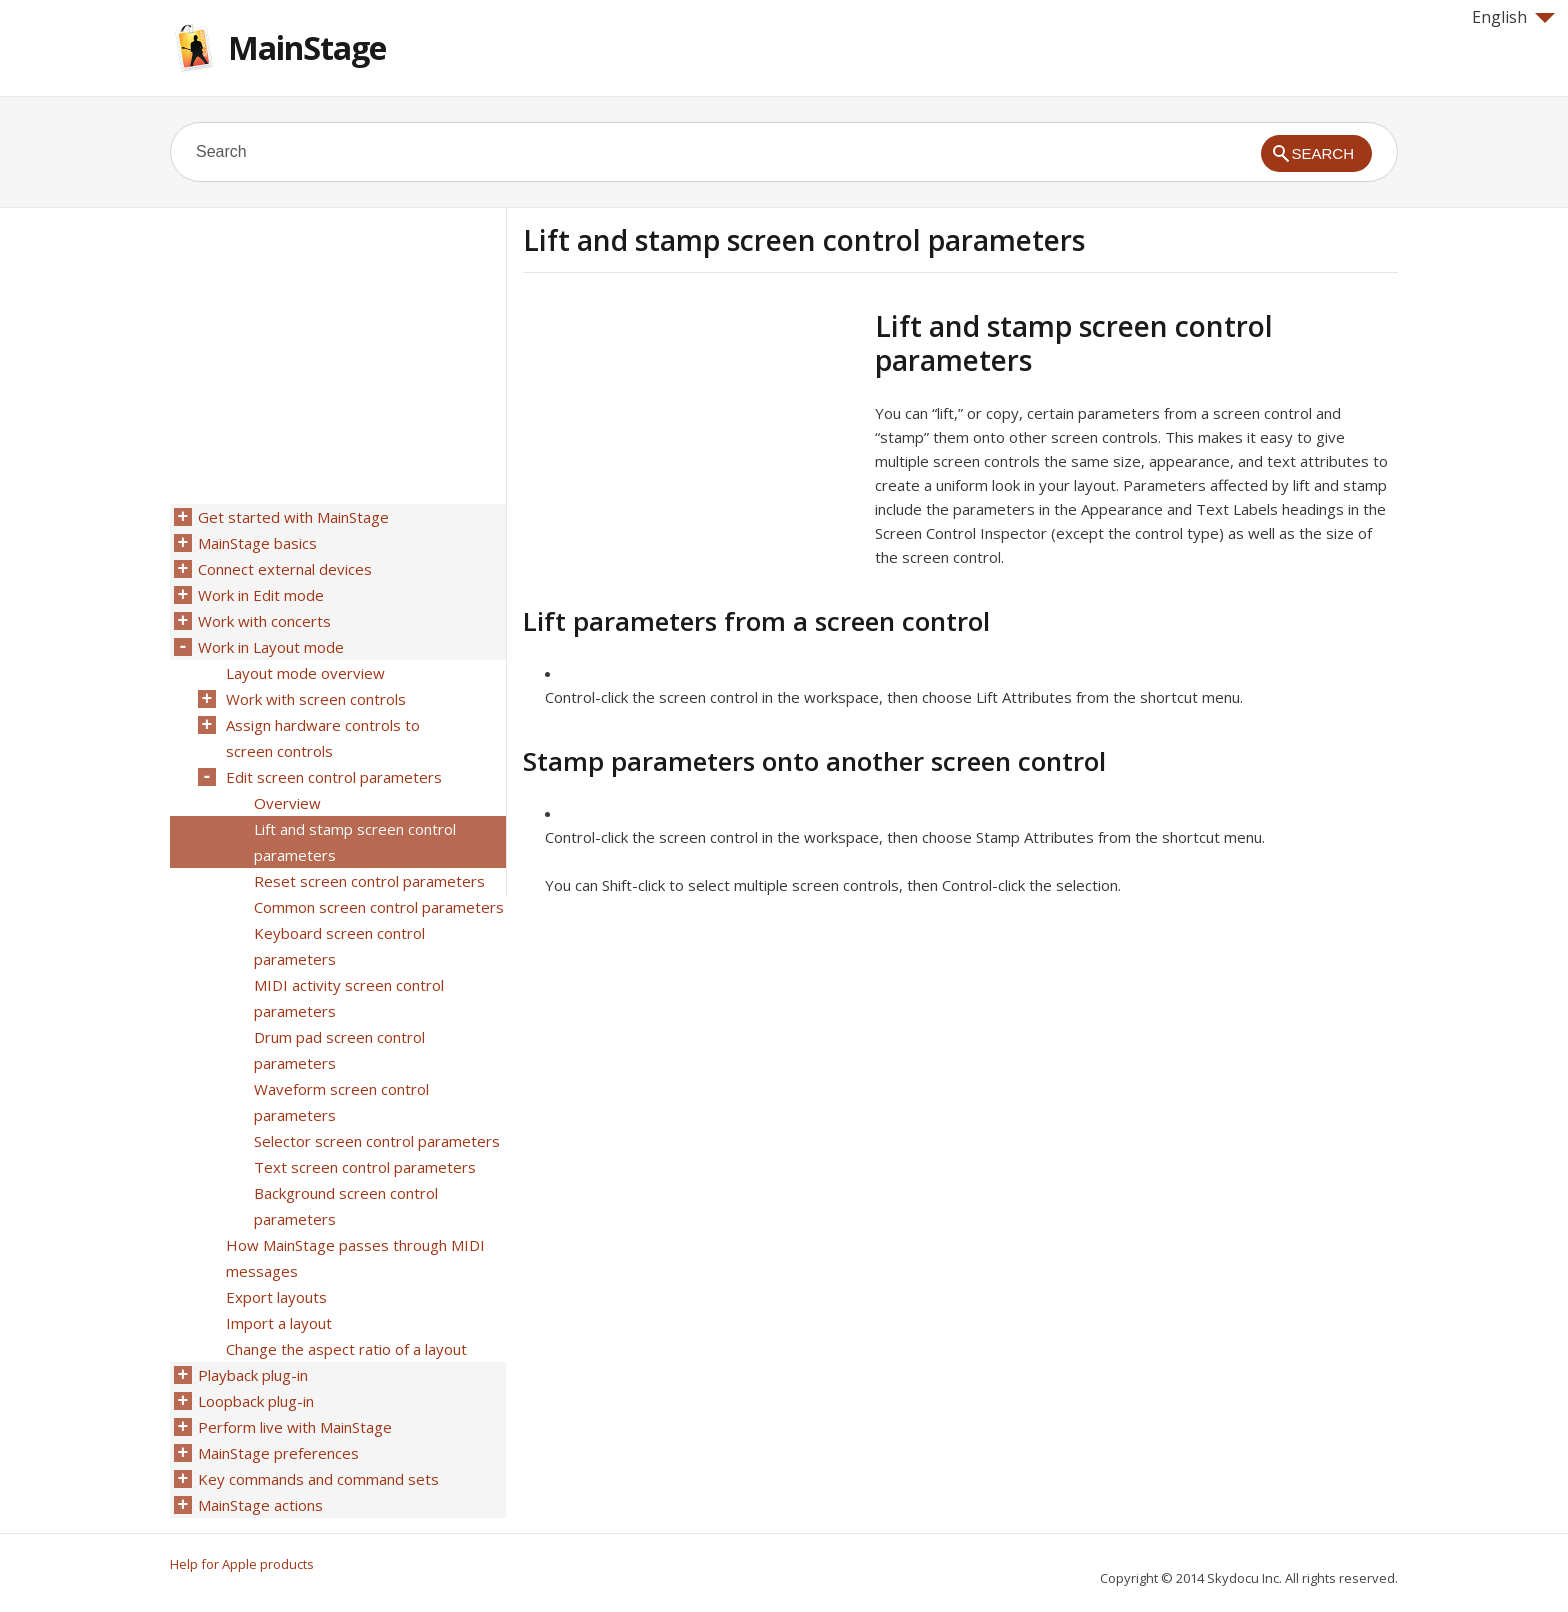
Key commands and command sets (318, 1479)
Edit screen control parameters (334, 777)
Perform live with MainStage (295, 1427)
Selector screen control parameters (377, 1141)
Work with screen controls (316, 699)
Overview (287, 803)
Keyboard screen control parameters (339, 946)
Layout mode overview (305, 673)
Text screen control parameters (365, 1167)
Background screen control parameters (346, 1206)
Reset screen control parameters (369, 881)
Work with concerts (264, 621)
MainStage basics (257, 543)
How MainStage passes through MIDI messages (355, 1258)
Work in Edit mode (261, 595)
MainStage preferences (278, 1453)
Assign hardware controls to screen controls (323, 738)
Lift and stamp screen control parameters (355, 842)
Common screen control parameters (379, 907)
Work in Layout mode (271, 647)
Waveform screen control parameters (341, 1102)
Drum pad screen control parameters (339, 1050)
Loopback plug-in (256, 1401)
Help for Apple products (242, 1564)
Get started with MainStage (293, 517)
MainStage (307, 47)
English (1513, 17)
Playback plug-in (253, 1375)
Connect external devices (285, 569)
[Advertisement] (691, 449)
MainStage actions (260, 1505)
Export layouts (276, 1297)
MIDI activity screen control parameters (349, 998)
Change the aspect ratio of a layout (346, 1349)
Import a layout (279, 1323)
